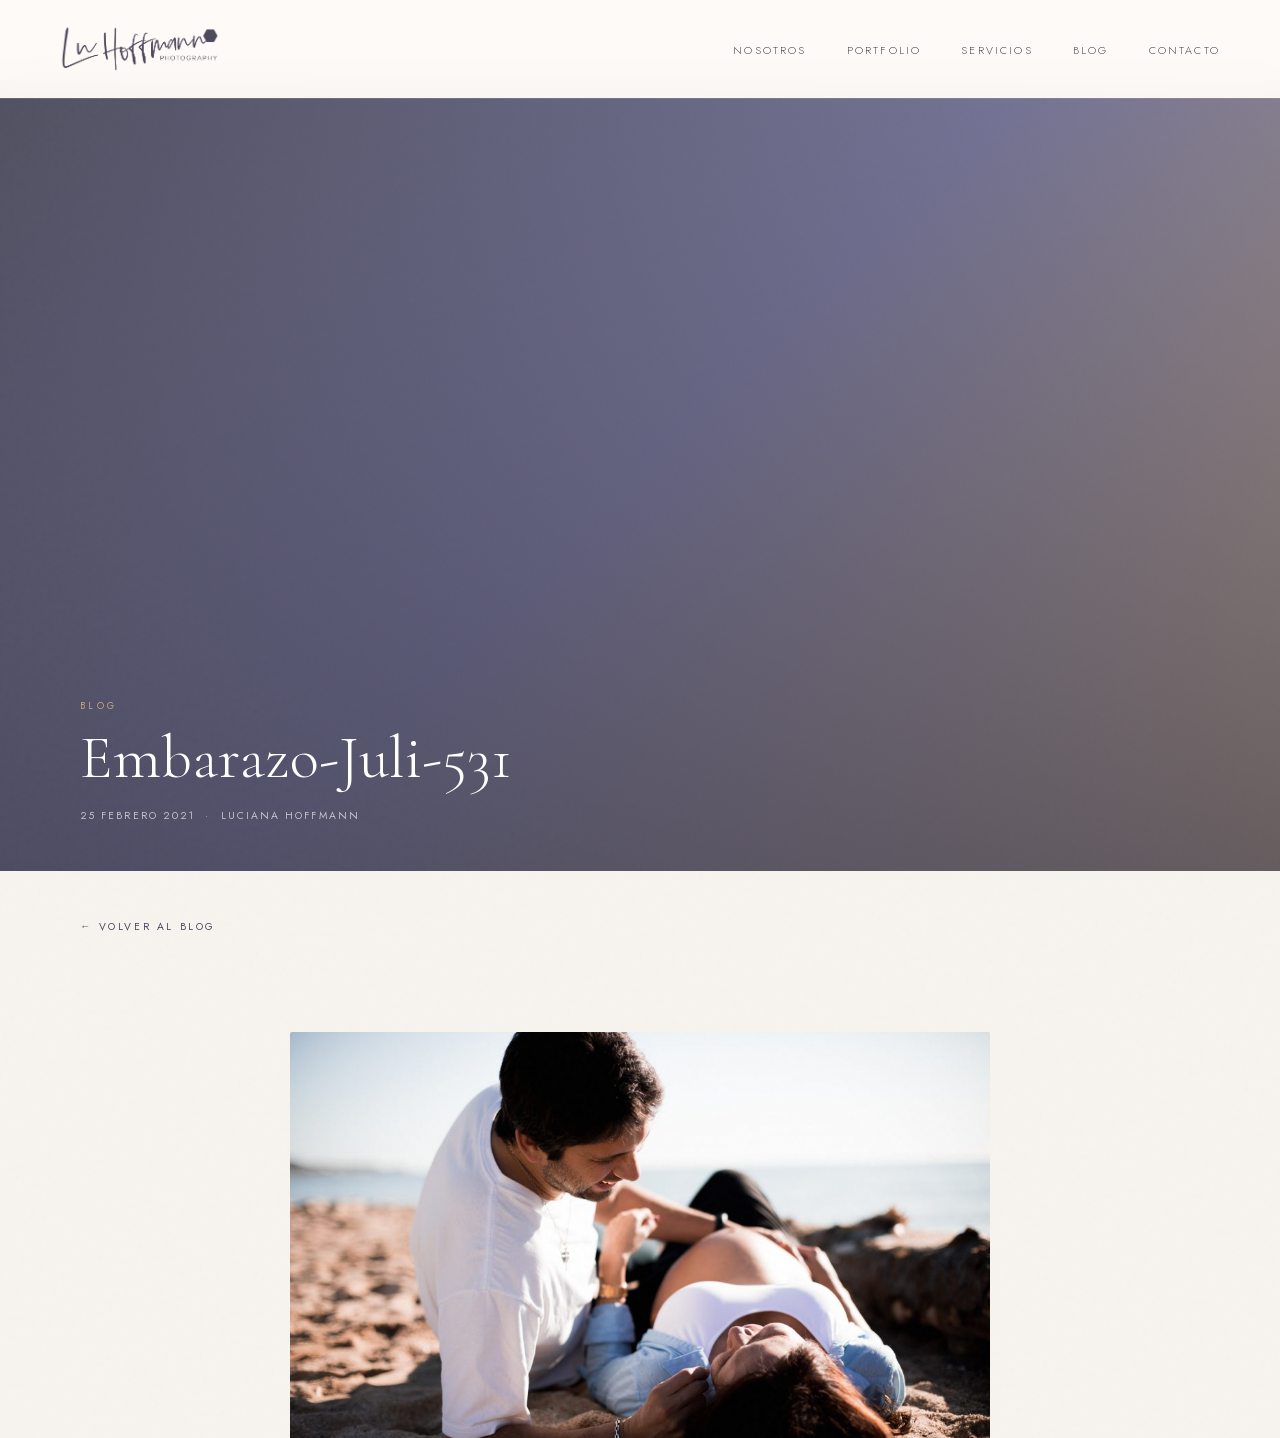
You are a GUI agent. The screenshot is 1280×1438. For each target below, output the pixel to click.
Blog (1091, 50)
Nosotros (769, 50)
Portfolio (884, 50)
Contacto (1184, 50)
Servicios (997, 50)
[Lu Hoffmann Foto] (140, 49)
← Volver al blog (148, 926)
